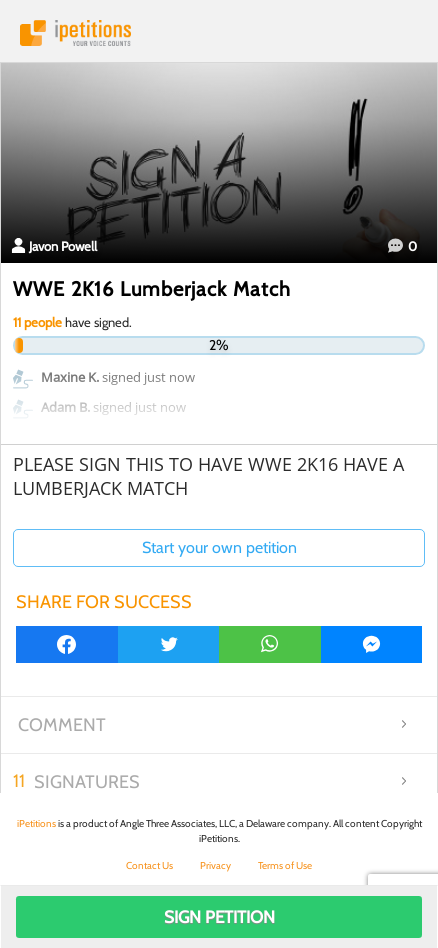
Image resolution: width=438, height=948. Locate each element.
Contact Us (149, 865)
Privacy (215, 865)
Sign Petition (219, 917)
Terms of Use (285, 865)
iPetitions (219, 33)
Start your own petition (219, 547)
